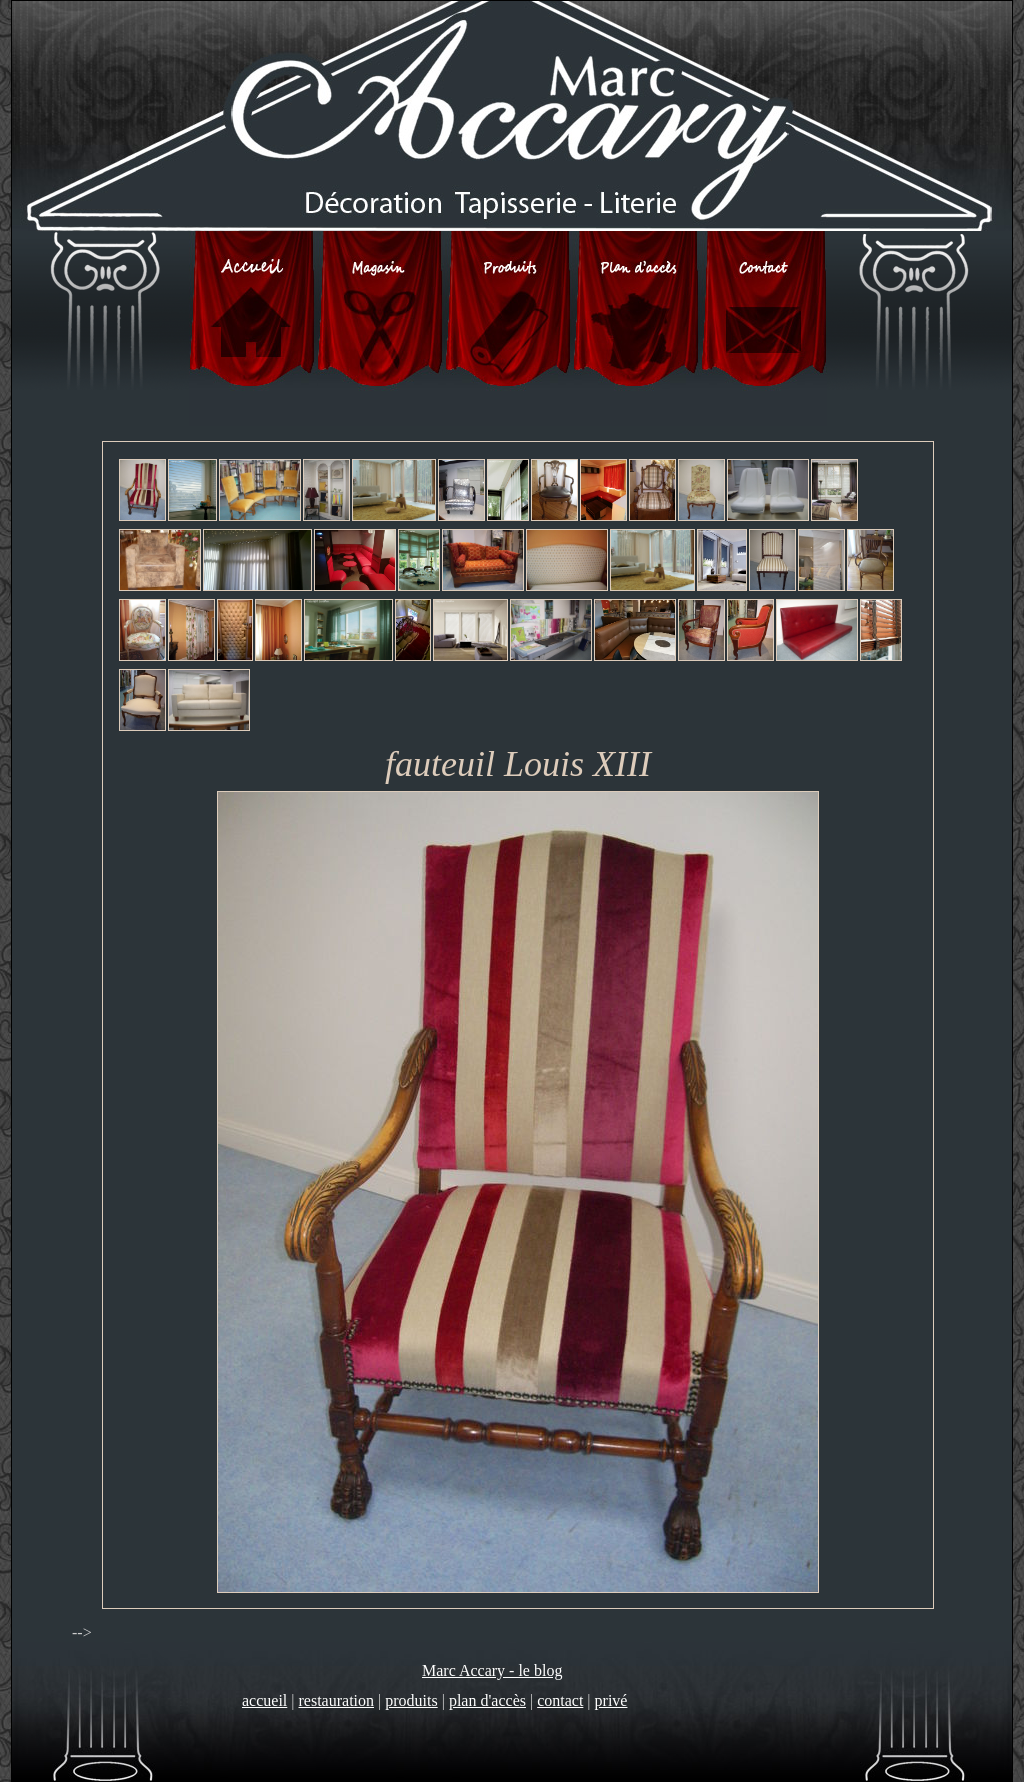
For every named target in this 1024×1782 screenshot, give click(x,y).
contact (560, 1700)
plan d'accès (487, 1700)
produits (411, 1700)
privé (611, 1700)
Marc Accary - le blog (492, 1670)
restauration (337, 1700)
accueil (264, 1700)
